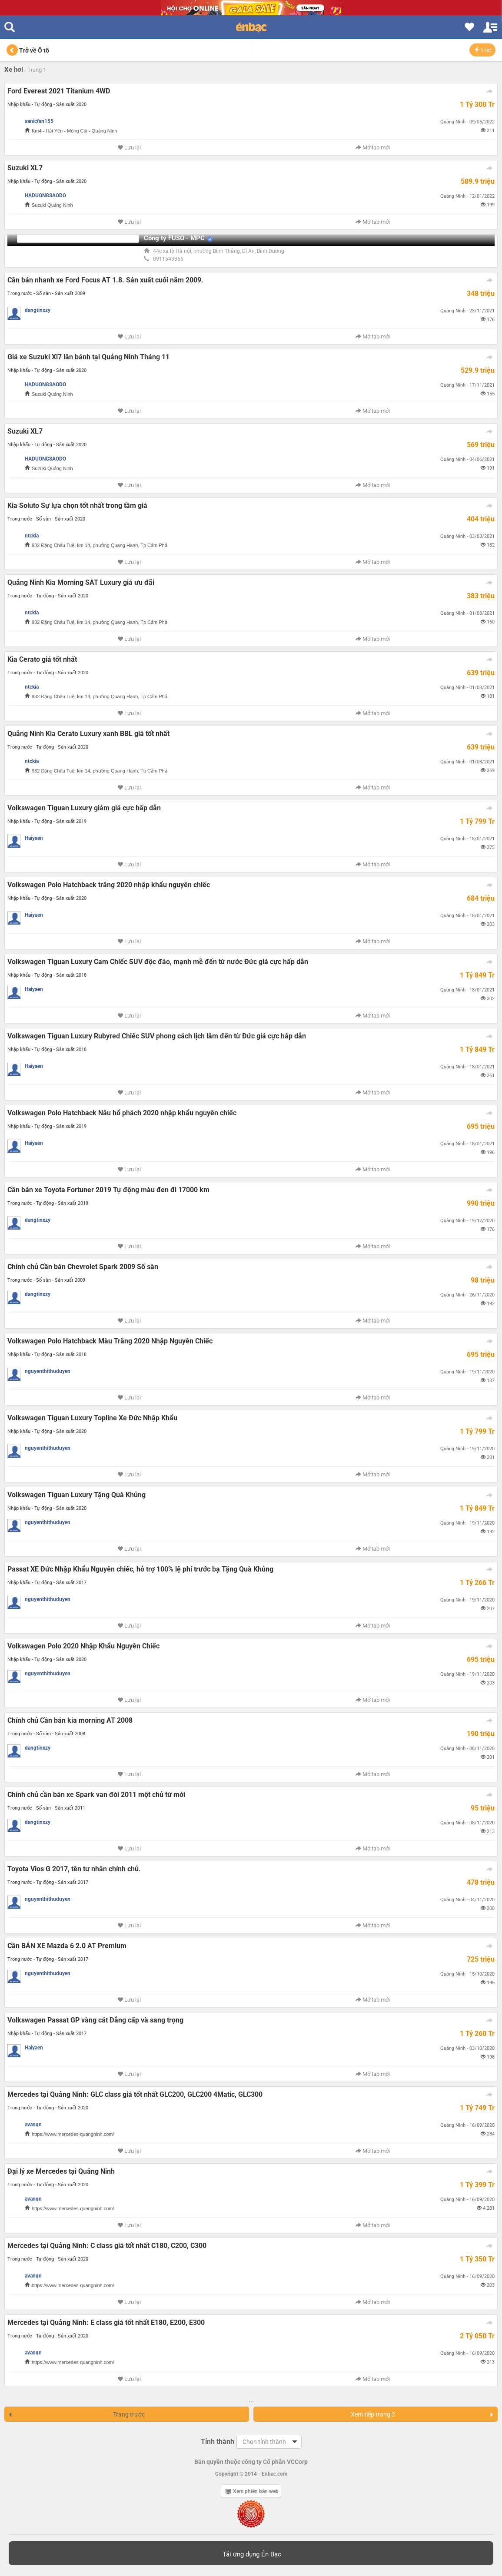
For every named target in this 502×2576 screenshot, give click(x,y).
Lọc (482, 49)
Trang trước (76, 2414)
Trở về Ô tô (28, 50)
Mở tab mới (373, 147)
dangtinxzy (37, 310)
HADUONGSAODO (45, 195)
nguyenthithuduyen (47, 1371)
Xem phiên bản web (252, 2491)
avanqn (33, 2125)
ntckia (32, 536)
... (251, 2400)
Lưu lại (129, 147)
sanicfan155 (39, 121)
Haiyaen (34, 838)
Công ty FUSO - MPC (174, 238)
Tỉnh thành (217, 2441)
